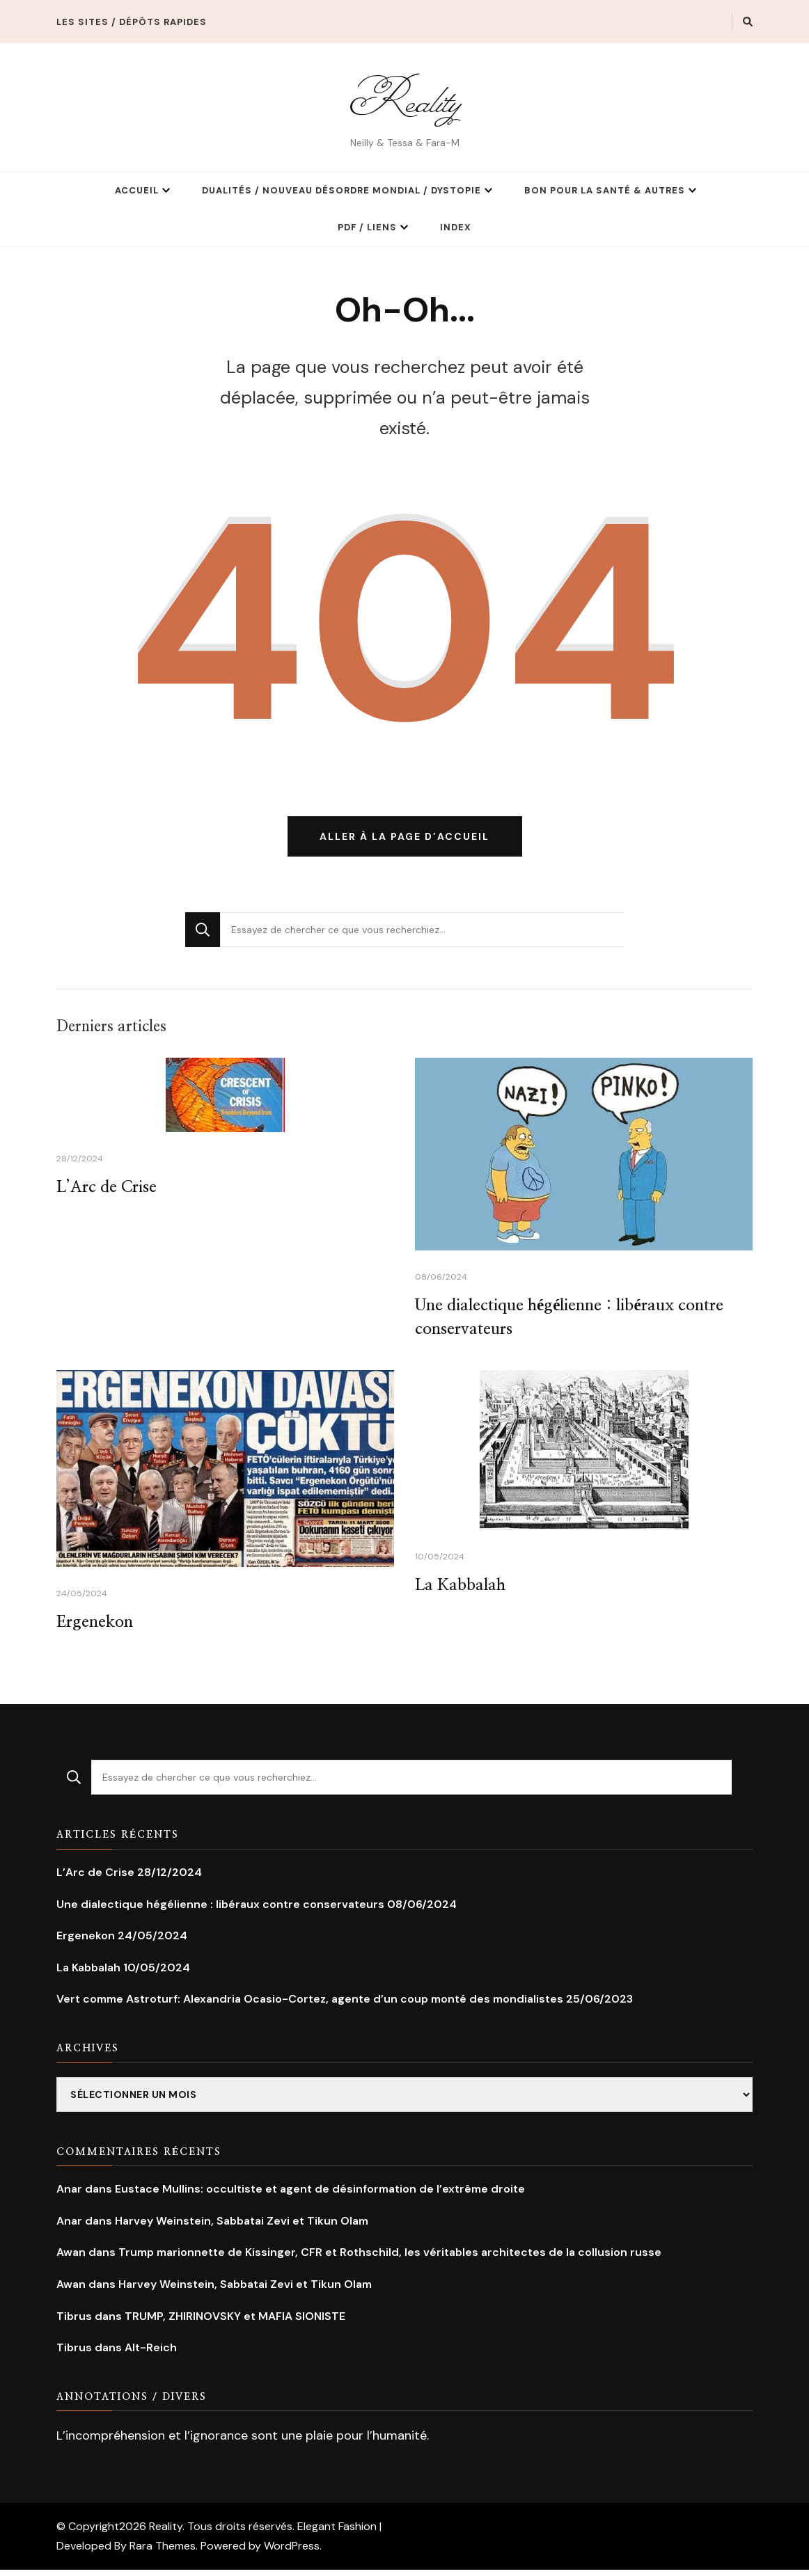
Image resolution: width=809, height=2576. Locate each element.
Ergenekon (96, 1628)
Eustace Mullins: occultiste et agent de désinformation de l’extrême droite (320, 2195)
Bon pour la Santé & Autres (604, 190)
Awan (71, 2258)
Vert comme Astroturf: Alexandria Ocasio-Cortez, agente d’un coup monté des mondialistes (309, 2005)
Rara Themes (162, 2552)
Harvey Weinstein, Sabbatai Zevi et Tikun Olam (241, 2227)
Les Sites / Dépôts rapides (131, 22)
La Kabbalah (462, 1591)
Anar (69, 2195)
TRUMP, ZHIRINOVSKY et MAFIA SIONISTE (235, 2322)
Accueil (137, 190)
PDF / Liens (367, 227)
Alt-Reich (151, 2353)
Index (455, 227)
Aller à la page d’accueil (404, 839)
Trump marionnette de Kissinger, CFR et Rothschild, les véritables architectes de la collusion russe (389, 2258)
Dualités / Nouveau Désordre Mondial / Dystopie (341, 190)
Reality (404, 99)
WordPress (292, 2552)
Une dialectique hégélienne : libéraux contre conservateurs (220, 1910)
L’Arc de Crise (108, 1191)
